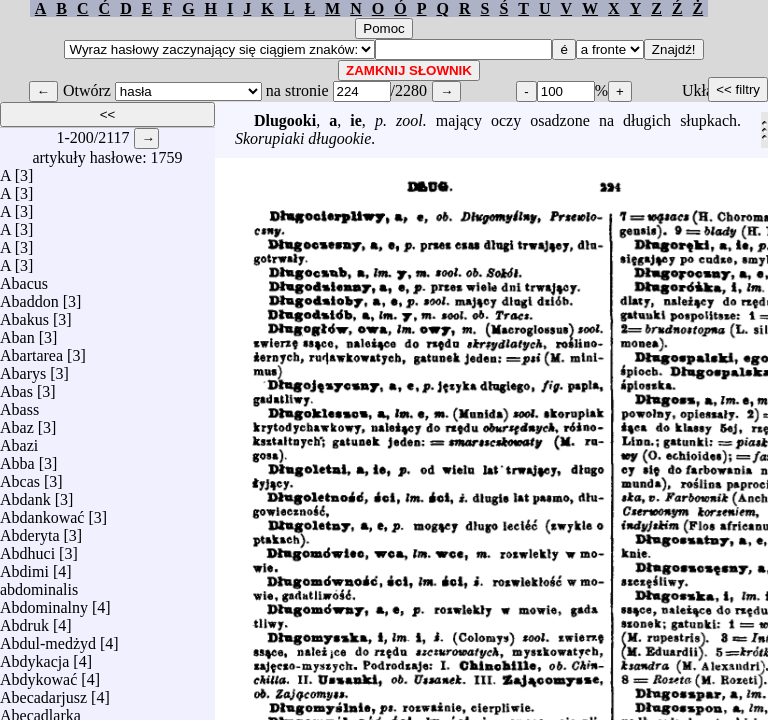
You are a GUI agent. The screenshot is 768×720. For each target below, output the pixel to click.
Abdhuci (27, 548)
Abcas (20, 476)
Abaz (17, 422)
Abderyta (30, 530)
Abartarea (31, 350)
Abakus (24, 314)
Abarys (23, 368)
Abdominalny (44, 602)
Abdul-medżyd (48, 638)
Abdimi (24, 566)
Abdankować (42, 512)
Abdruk (24, 620)
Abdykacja (34, 656)
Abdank (25, 494)
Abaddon (29, 296)
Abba (17, 458)
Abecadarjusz (43, 692)
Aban (17, 332)
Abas (16, 386)
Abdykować (38, 674)
